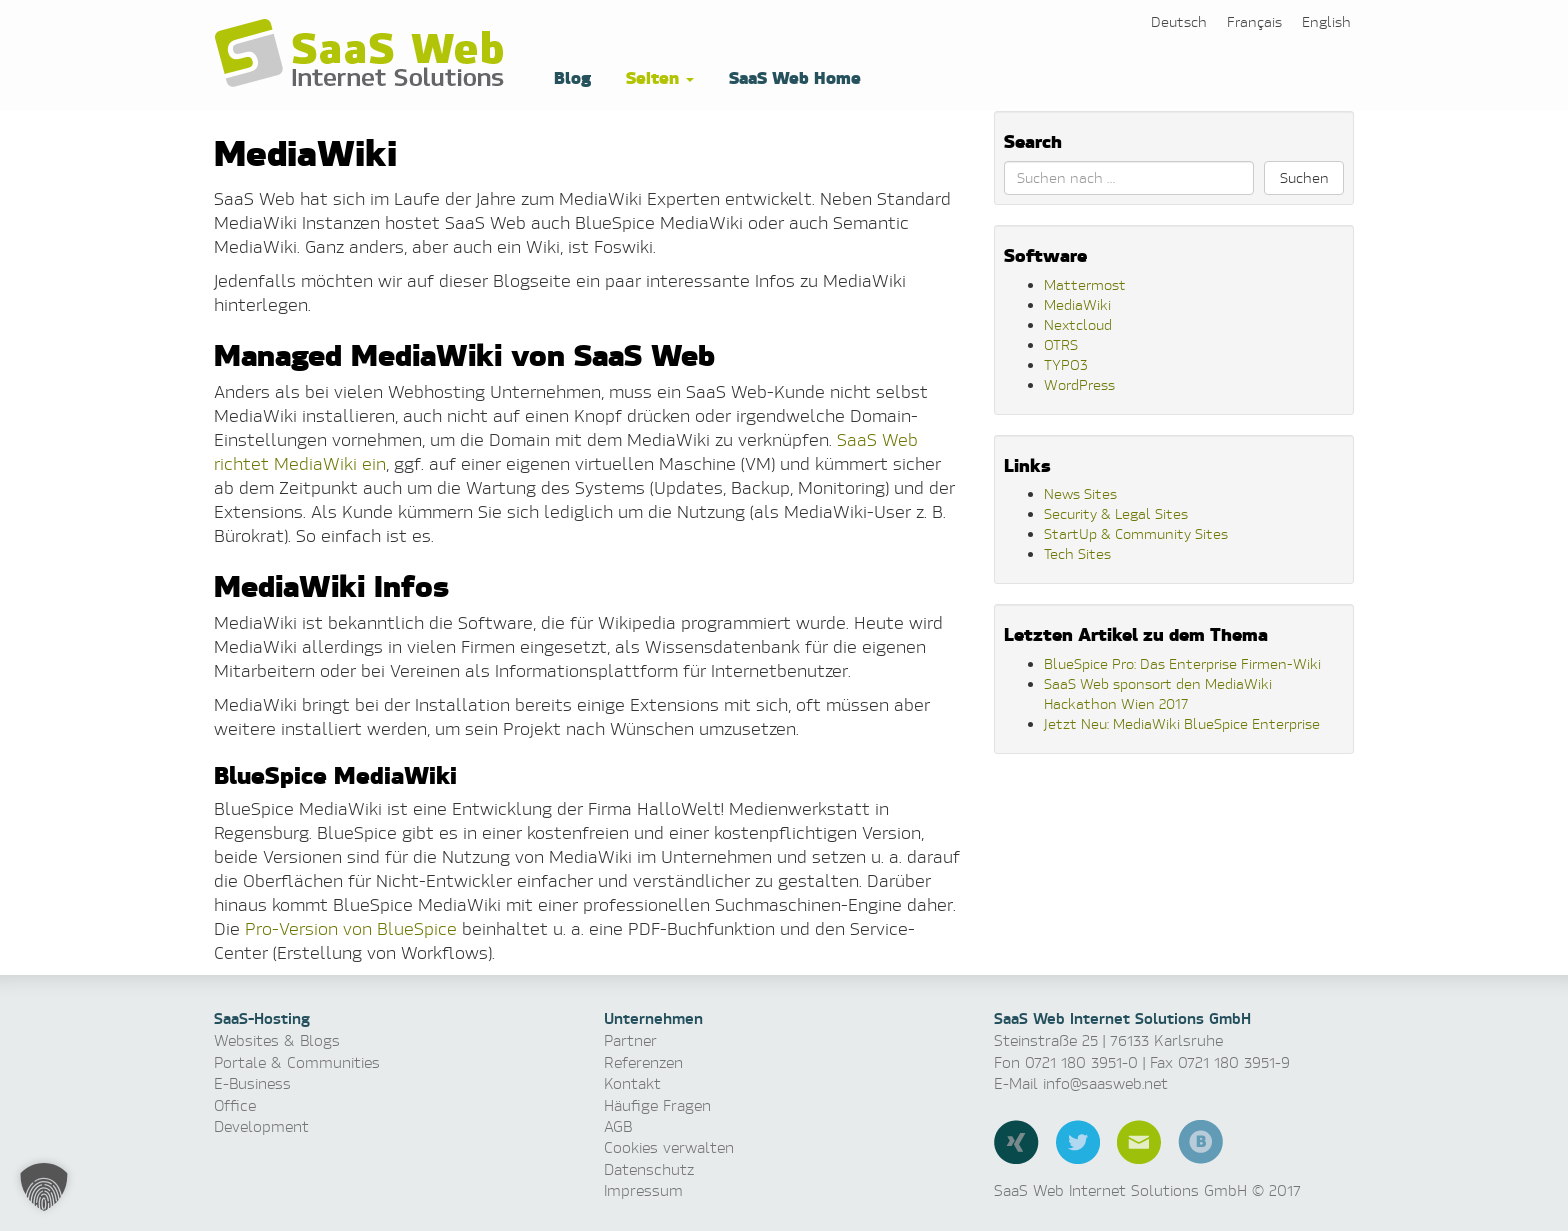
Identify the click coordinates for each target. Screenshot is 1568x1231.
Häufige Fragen (657, 1105)
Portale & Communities (297, 1062)
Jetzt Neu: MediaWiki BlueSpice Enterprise (1182, 723)
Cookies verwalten (669, 1147)
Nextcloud (1078, 324)
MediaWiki (1077, 304)
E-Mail (1139, 1142)
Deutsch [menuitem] (1179, 21)
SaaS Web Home (792, 76)
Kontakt (632, 1083)
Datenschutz (649, 1169)
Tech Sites (1077, 553)
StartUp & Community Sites (1136, 533)
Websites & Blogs (277, 1040)
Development (261, 1126)
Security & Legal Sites (1116, 513)
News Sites (1080, 493)
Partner (630, 1040)
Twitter (1078, 1142)
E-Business (252, 1083)
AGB (618, 1126)
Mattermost (1085, 284)
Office (235, 1105)
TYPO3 (1066, 364)
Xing (1016, 1142)
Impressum (643, 1190)
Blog (570, 76)
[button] (44, 1187)
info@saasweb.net (1105, 1083)
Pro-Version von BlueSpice (351, 928)
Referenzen (643, 1062)
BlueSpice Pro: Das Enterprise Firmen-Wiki (1182, 663)
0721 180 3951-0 (1081, 1062)
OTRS (1061, 344)
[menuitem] (1179, 21)
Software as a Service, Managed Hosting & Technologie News (364, 54)
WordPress (1079, 384)
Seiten (657, 76)
